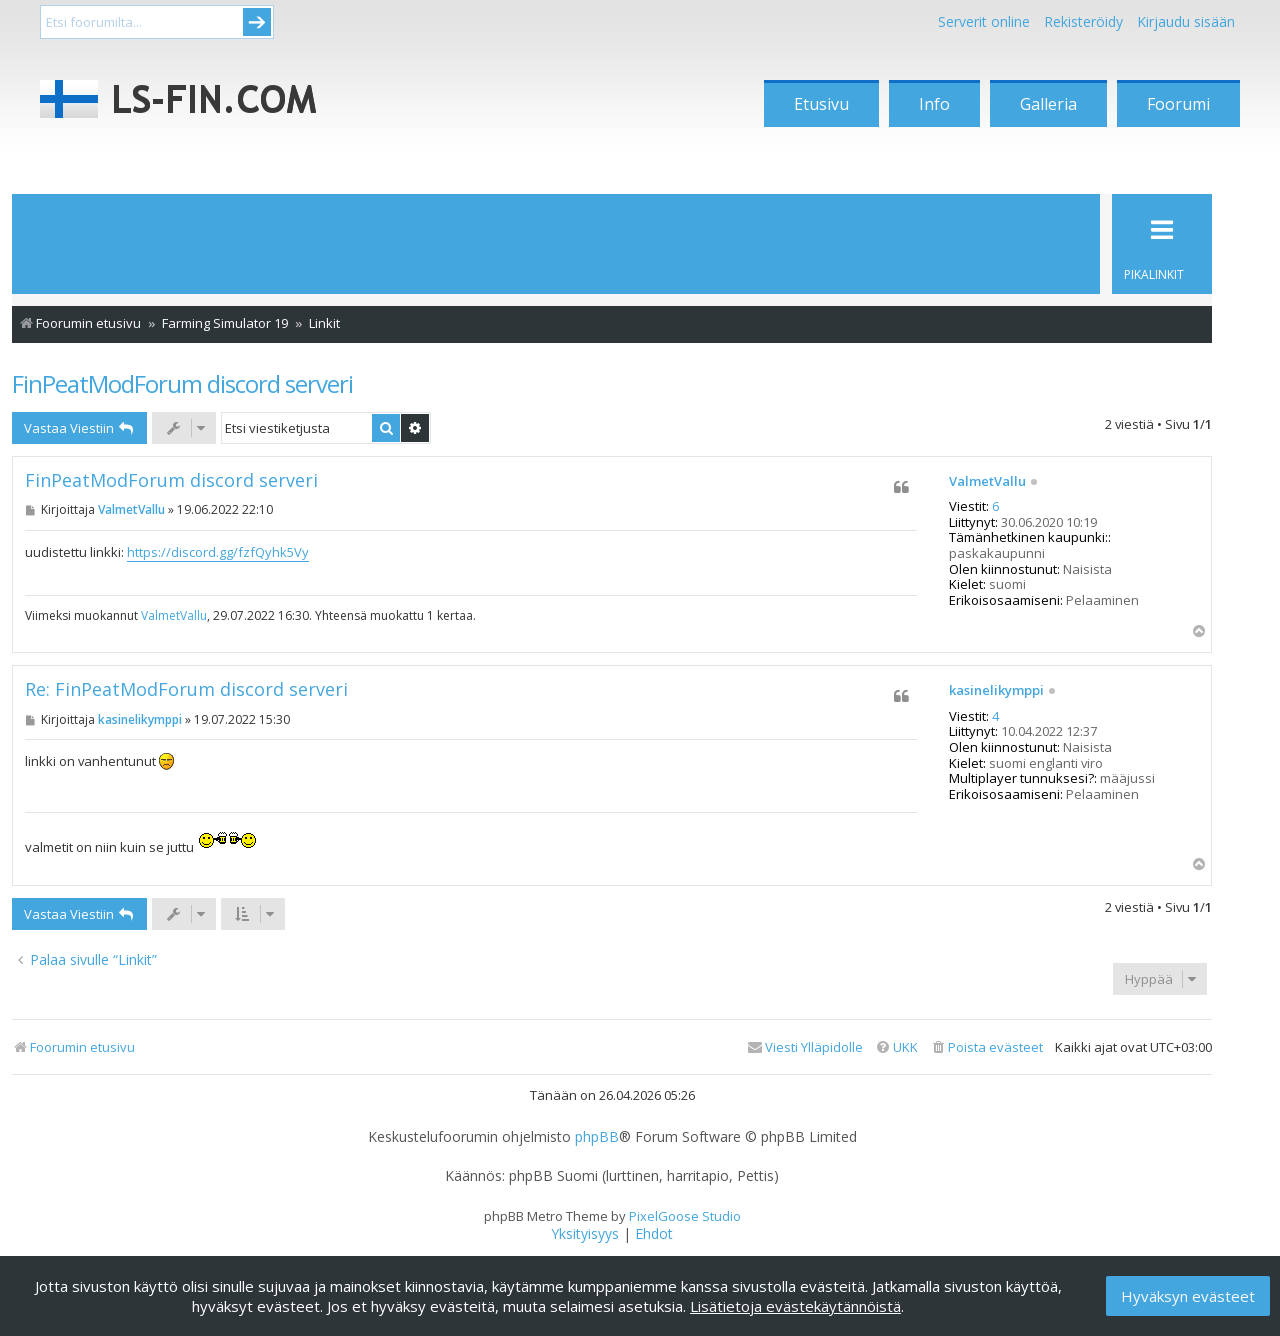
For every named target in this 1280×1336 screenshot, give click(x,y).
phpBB (597, 1137)
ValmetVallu (987, 482)
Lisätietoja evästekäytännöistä (795, 1306)
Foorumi (1178, 104)
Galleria (1048, 104)
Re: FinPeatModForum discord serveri (186, 689)
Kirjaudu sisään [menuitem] (1186, 21)
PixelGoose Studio (685, 1216)
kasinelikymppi (996, 691)
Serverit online (984, 21)
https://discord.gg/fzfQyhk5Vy (218, 552)
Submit (257, 22)
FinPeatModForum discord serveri (182, 383)
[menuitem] (986, 1047)
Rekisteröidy (1083, 21)
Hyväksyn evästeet (1188, 1296)
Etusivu (821, 104)
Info (934, 104)
